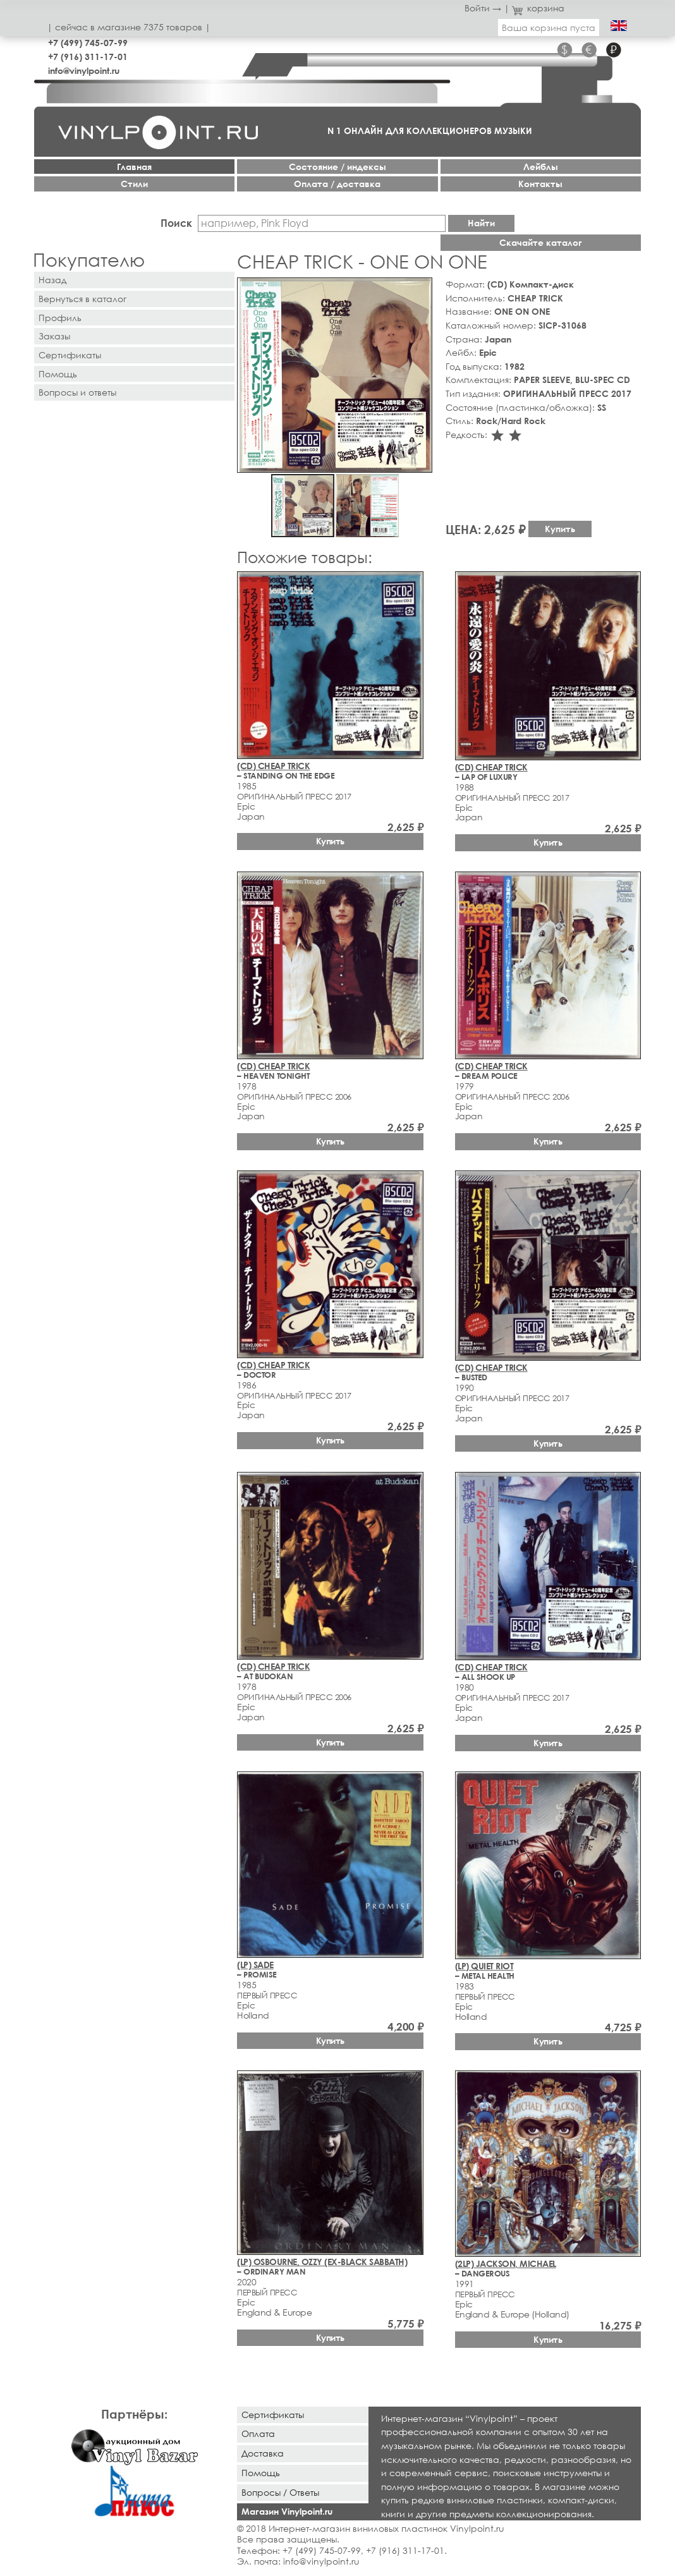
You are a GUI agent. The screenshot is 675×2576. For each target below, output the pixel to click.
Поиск (176, 223)
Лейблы (540, 166)
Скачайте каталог (540, 242)
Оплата (258, 2433)
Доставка (262, 2453)
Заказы (54, 336)
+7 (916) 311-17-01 (88, 56)
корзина (538, 8)
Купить (560, 528)
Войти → (483, 8)
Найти (481, 222)
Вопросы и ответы (77, 392)
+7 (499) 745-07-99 (88, 42)
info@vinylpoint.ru (83, 70)
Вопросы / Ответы (280, 2492)
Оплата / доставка (337, 183)
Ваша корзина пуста (548, 27)
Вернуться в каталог (82, 298)
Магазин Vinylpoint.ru (286, 2511)
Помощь (58, 373)
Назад (52, 279)
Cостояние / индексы (337, 166)
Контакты (540, 183)
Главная (134, 166)
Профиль (60, 317)
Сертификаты (70, 354)
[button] (420, 289)
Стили (134, 183)
